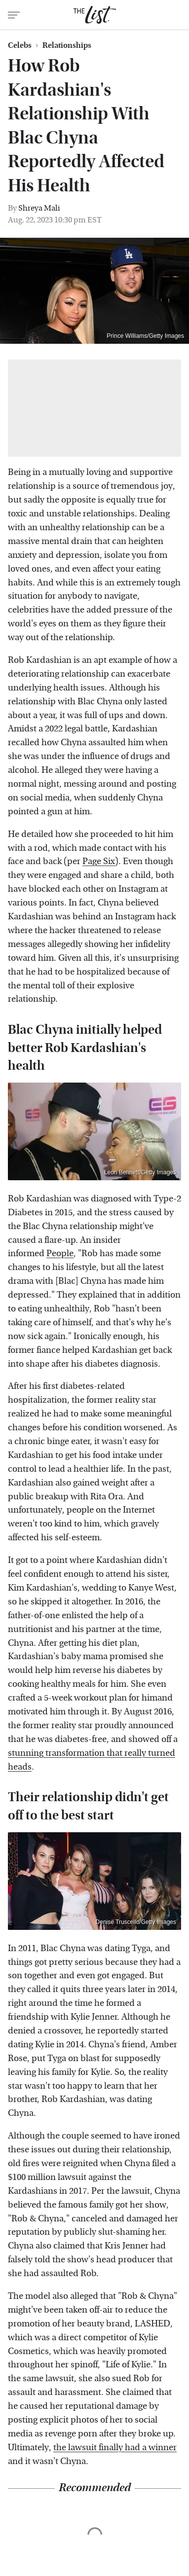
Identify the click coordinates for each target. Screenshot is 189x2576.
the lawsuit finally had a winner (115, 2447)
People (60, 1253)
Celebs (20, 45)
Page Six (98, 861)
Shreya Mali (39, 208)
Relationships (66, 45)
